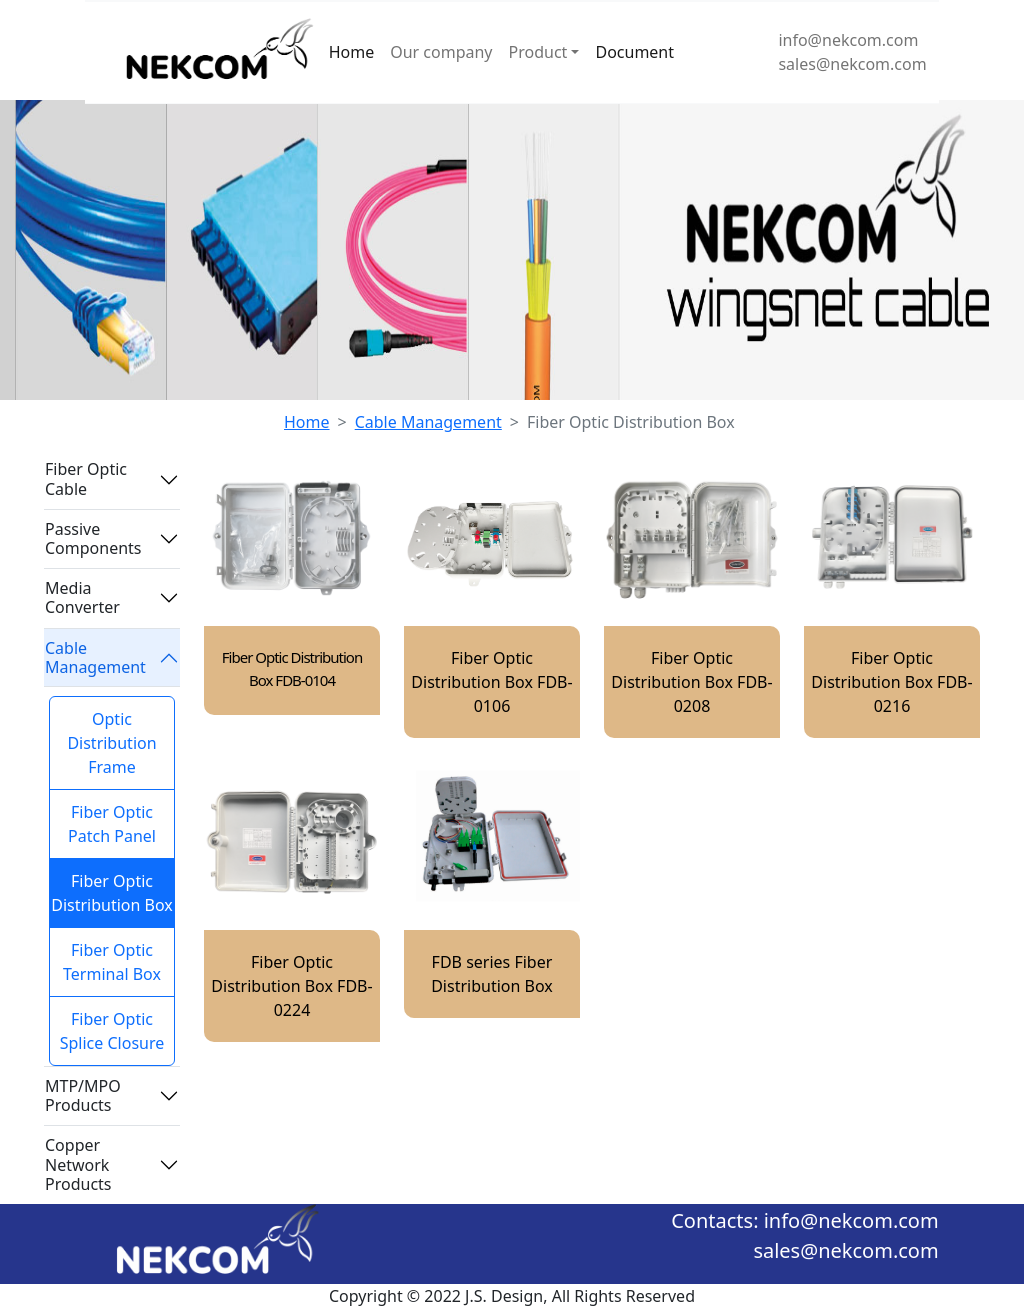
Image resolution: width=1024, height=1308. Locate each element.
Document (634, 52)
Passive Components (93, 538)
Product (538, 52)
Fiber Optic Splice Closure (112, 1031)
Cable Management (428, 422)
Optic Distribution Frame (111, 743)
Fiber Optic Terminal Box (112, 962)
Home (352, 52)
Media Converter (82, 597)
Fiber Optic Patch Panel (112, 824)
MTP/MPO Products (83, 1095)
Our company (441, 52)
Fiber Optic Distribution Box (112, 893)
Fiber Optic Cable (86, 478)
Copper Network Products (78, 1164)
